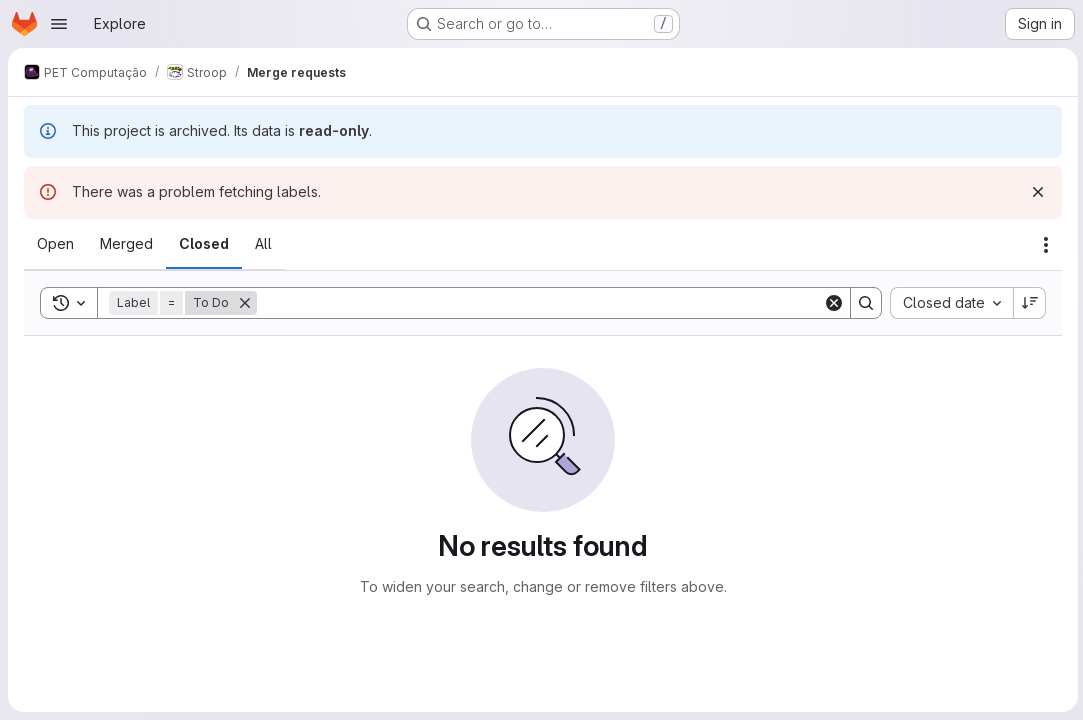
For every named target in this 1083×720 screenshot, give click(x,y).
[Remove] (245, 303)
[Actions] (1043, 245)
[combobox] (948, 303)
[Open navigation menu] (59, 24)
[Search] (538, 303)
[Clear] (831, 303)
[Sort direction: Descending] (1027, 303)
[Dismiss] (1035, 192)
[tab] (55, 244)
